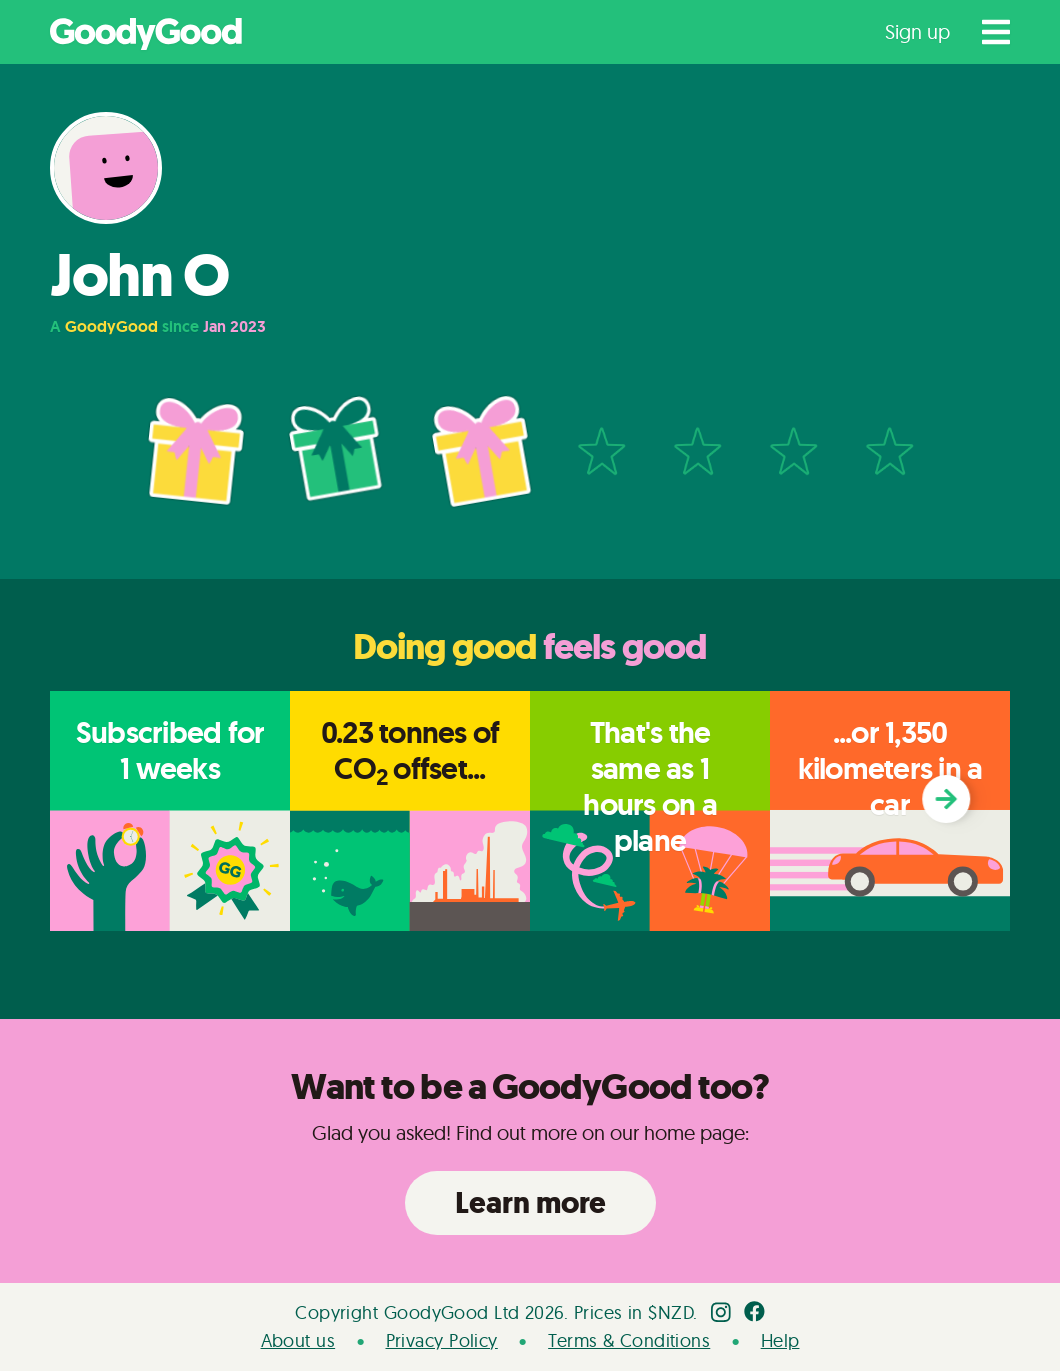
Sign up (917, 31)
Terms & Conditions (629, 1340)
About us (298, 1340)
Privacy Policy (442, 1340)
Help (780, 1340)
